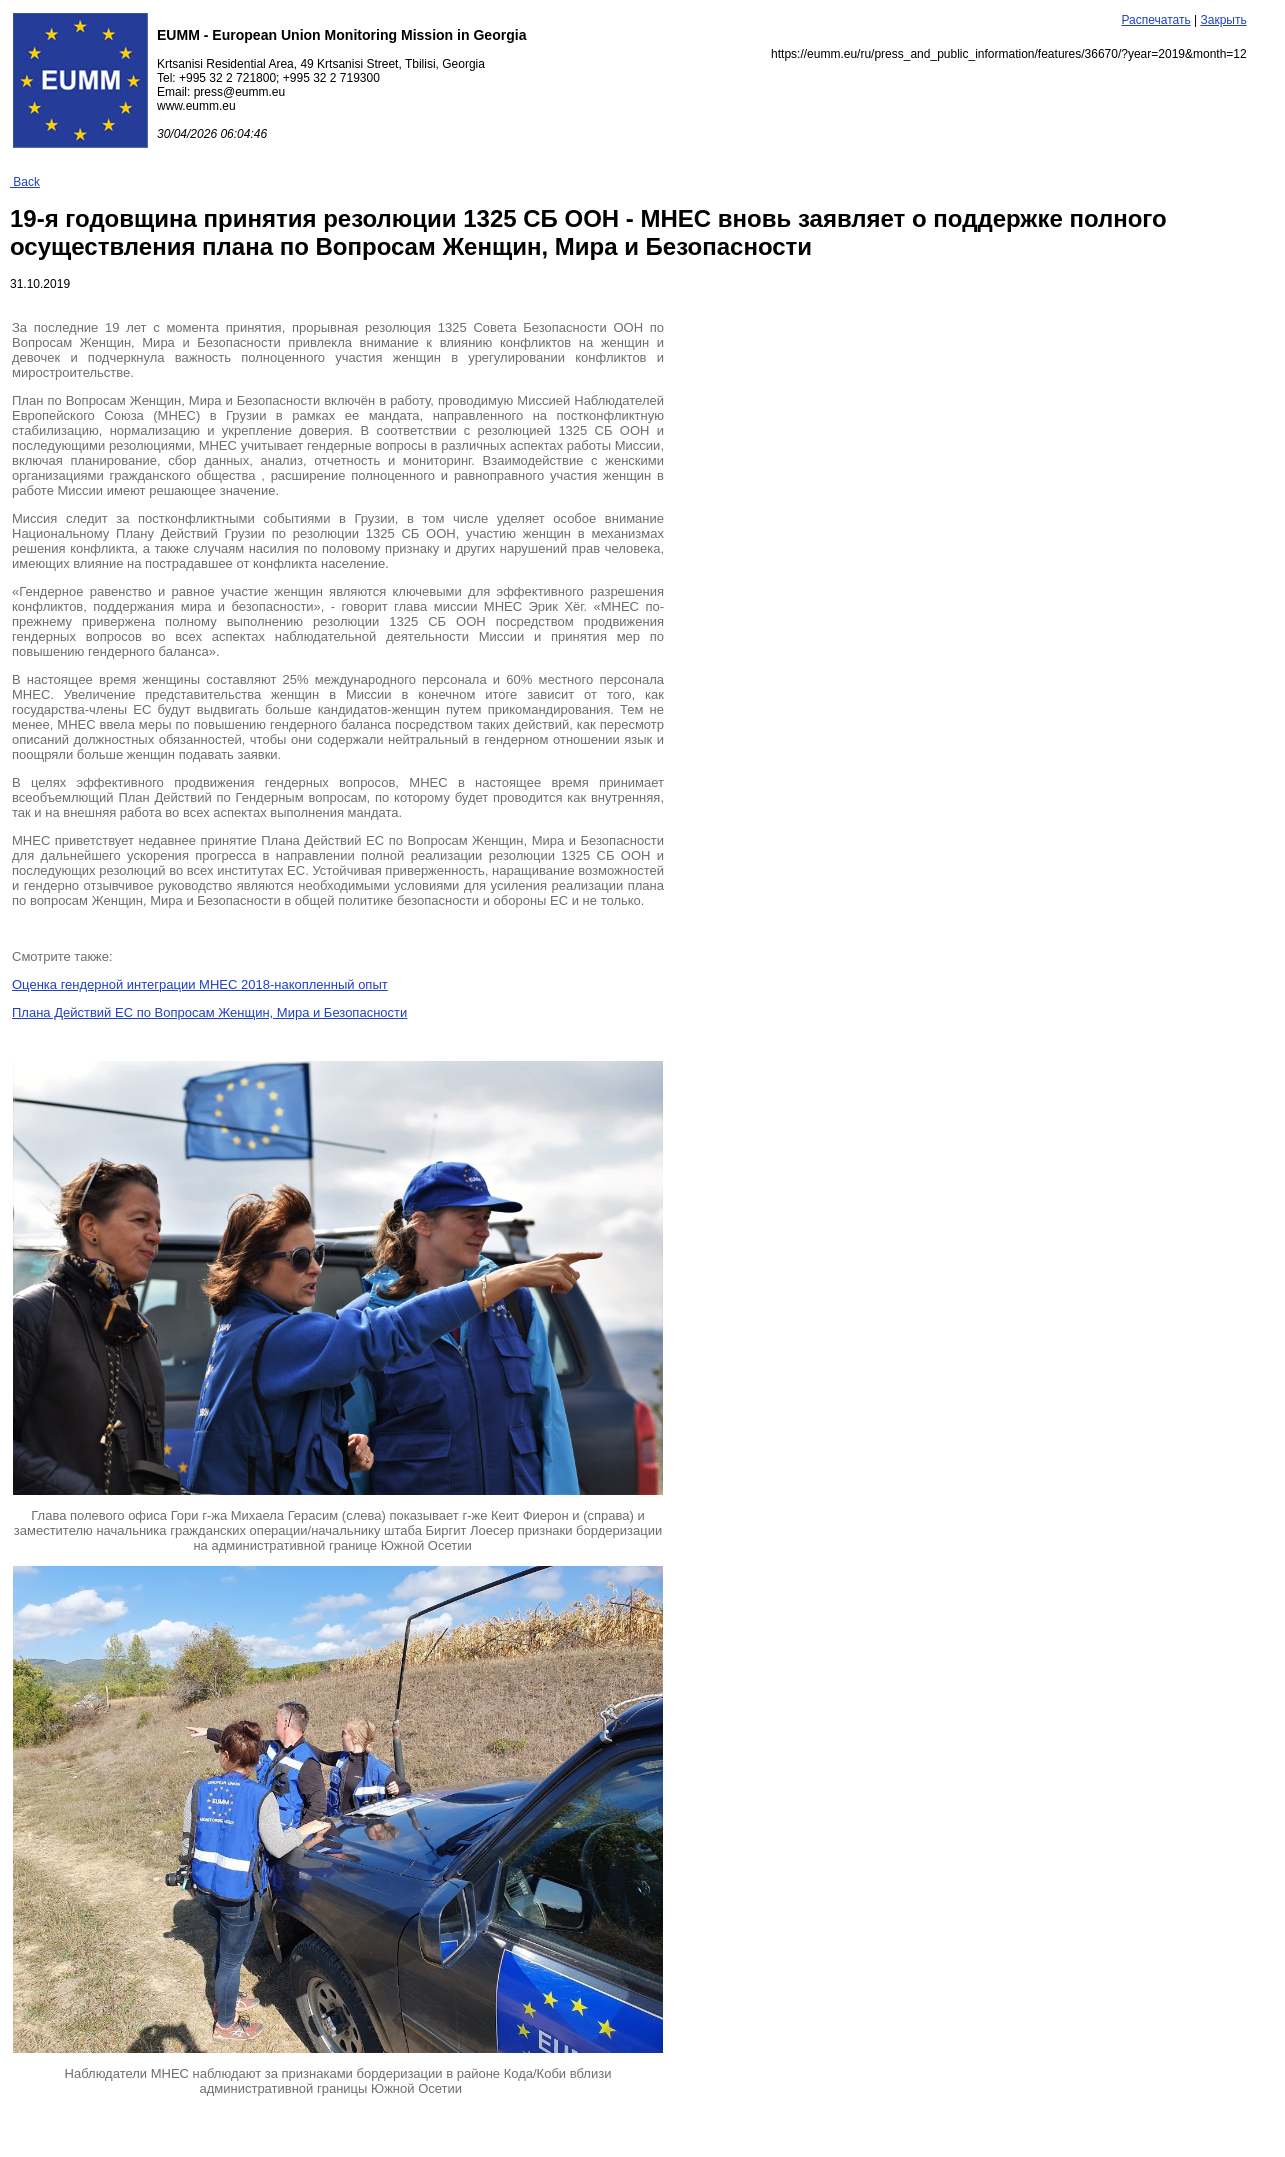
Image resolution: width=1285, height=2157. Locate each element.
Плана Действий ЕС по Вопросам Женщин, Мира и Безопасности (209, 1012)
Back (25, 182)
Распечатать (1155, 20)
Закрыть (1223, 20)
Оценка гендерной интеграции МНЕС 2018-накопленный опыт (200, 984)
